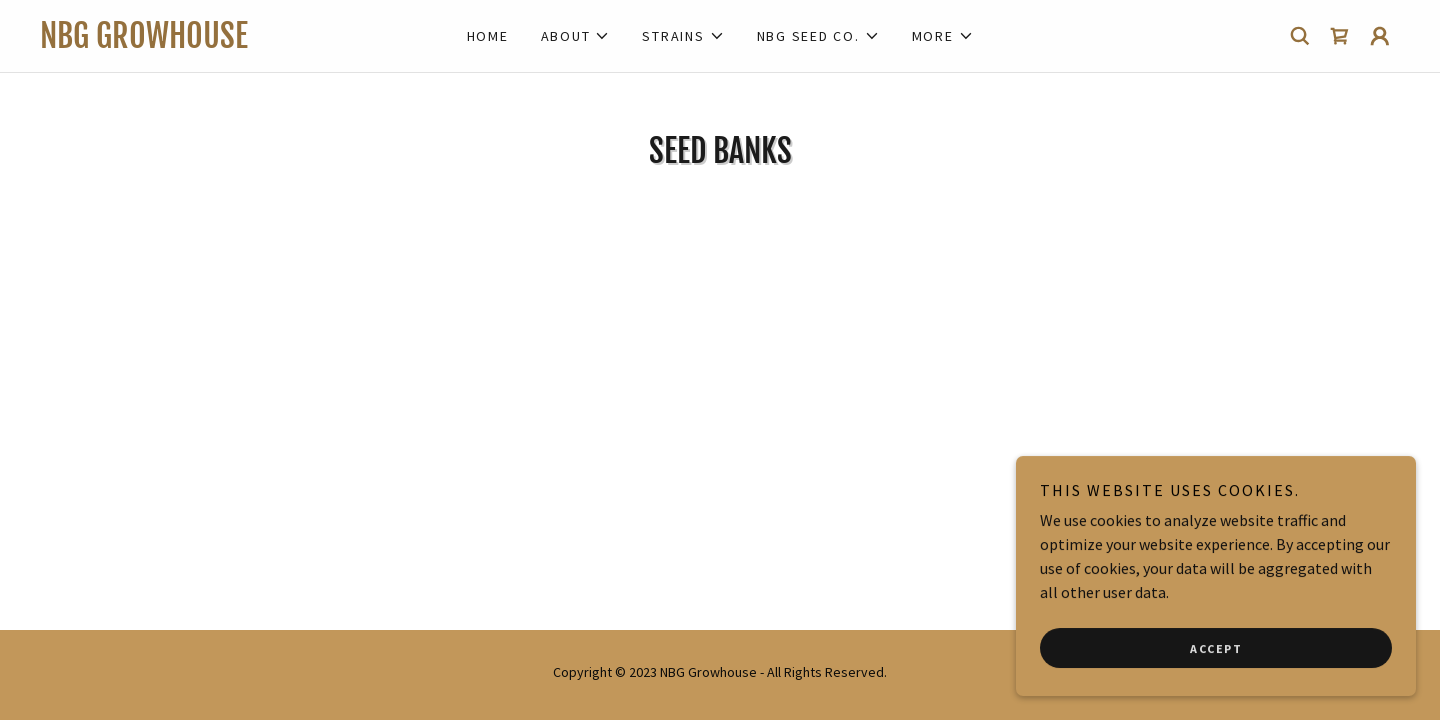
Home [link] (488, 36)
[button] (576, 36)
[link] (210, 42)
